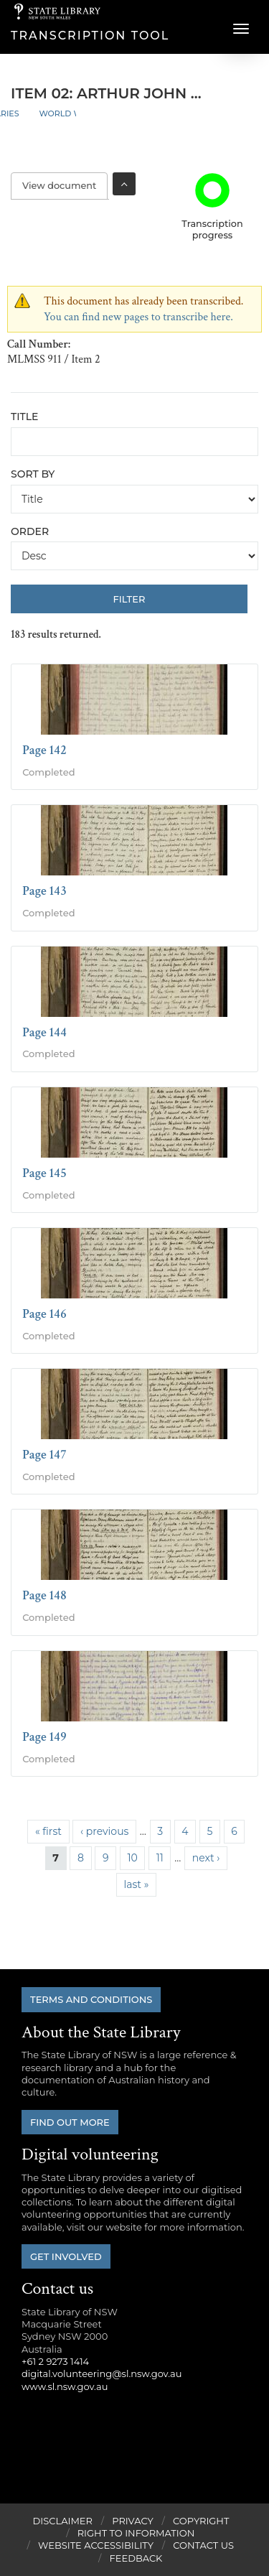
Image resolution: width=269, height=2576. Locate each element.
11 (160, 1857)
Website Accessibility (96, 2545)
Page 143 (44, 891)
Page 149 (44, 1737)
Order (30, 531)
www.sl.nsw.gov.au (65, 2386)
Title (24, 416)
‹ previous (104, 1831)
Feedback (136, 2558)
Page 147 (44, 1454)
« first (48, 1831)
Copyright (201, 2520)
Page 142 (44, 750)
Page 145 (44, 1173)
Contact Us (203, 2545)
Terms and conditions (91, 1999)
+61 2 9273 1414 (55, 2361)
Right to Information (136, 2533)
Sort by (33, 474)
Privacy (132, 2520)
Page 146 (44, 1314)
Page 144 (44, 1032)
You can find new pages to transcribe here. (138, 317)
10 (132, 1857)
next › (206, 1857)
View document (65, 185)
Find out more (70, 2122)
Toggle (124, 183)
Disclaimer (63, 2520)
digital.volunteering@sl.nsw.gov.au (102, 2373)
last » (135, 1884)
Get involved (66, 2256)
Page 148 (44, 1595)
